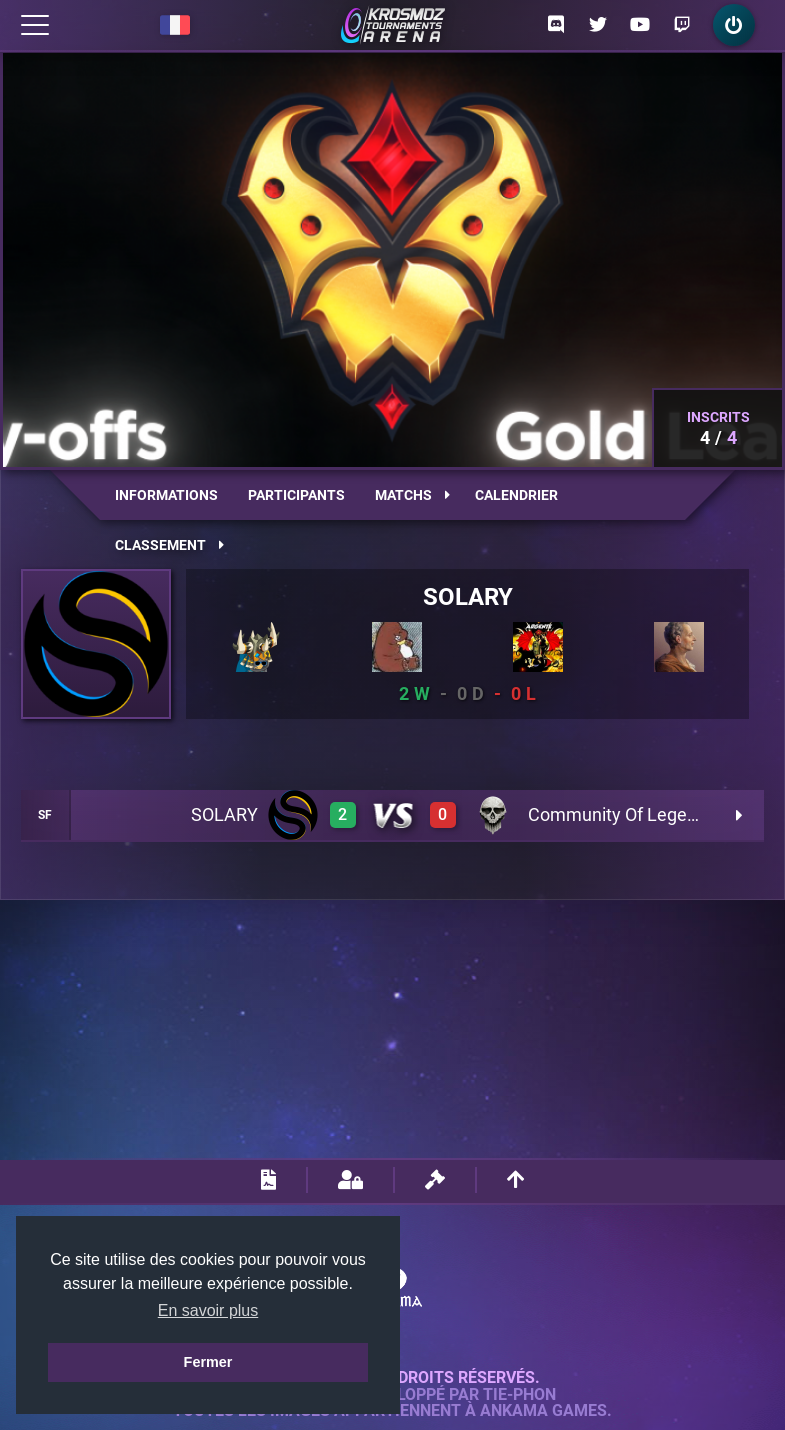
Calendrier (516, 495)
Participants (296, 495)
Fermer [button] (208, 1362)
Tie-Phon (519, 1395)
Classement (169, 545)
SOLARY (468, 597)
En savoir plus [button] (208, 1310)
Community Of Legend (617, 814)
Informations (166, 495)
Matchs (412, 495)
